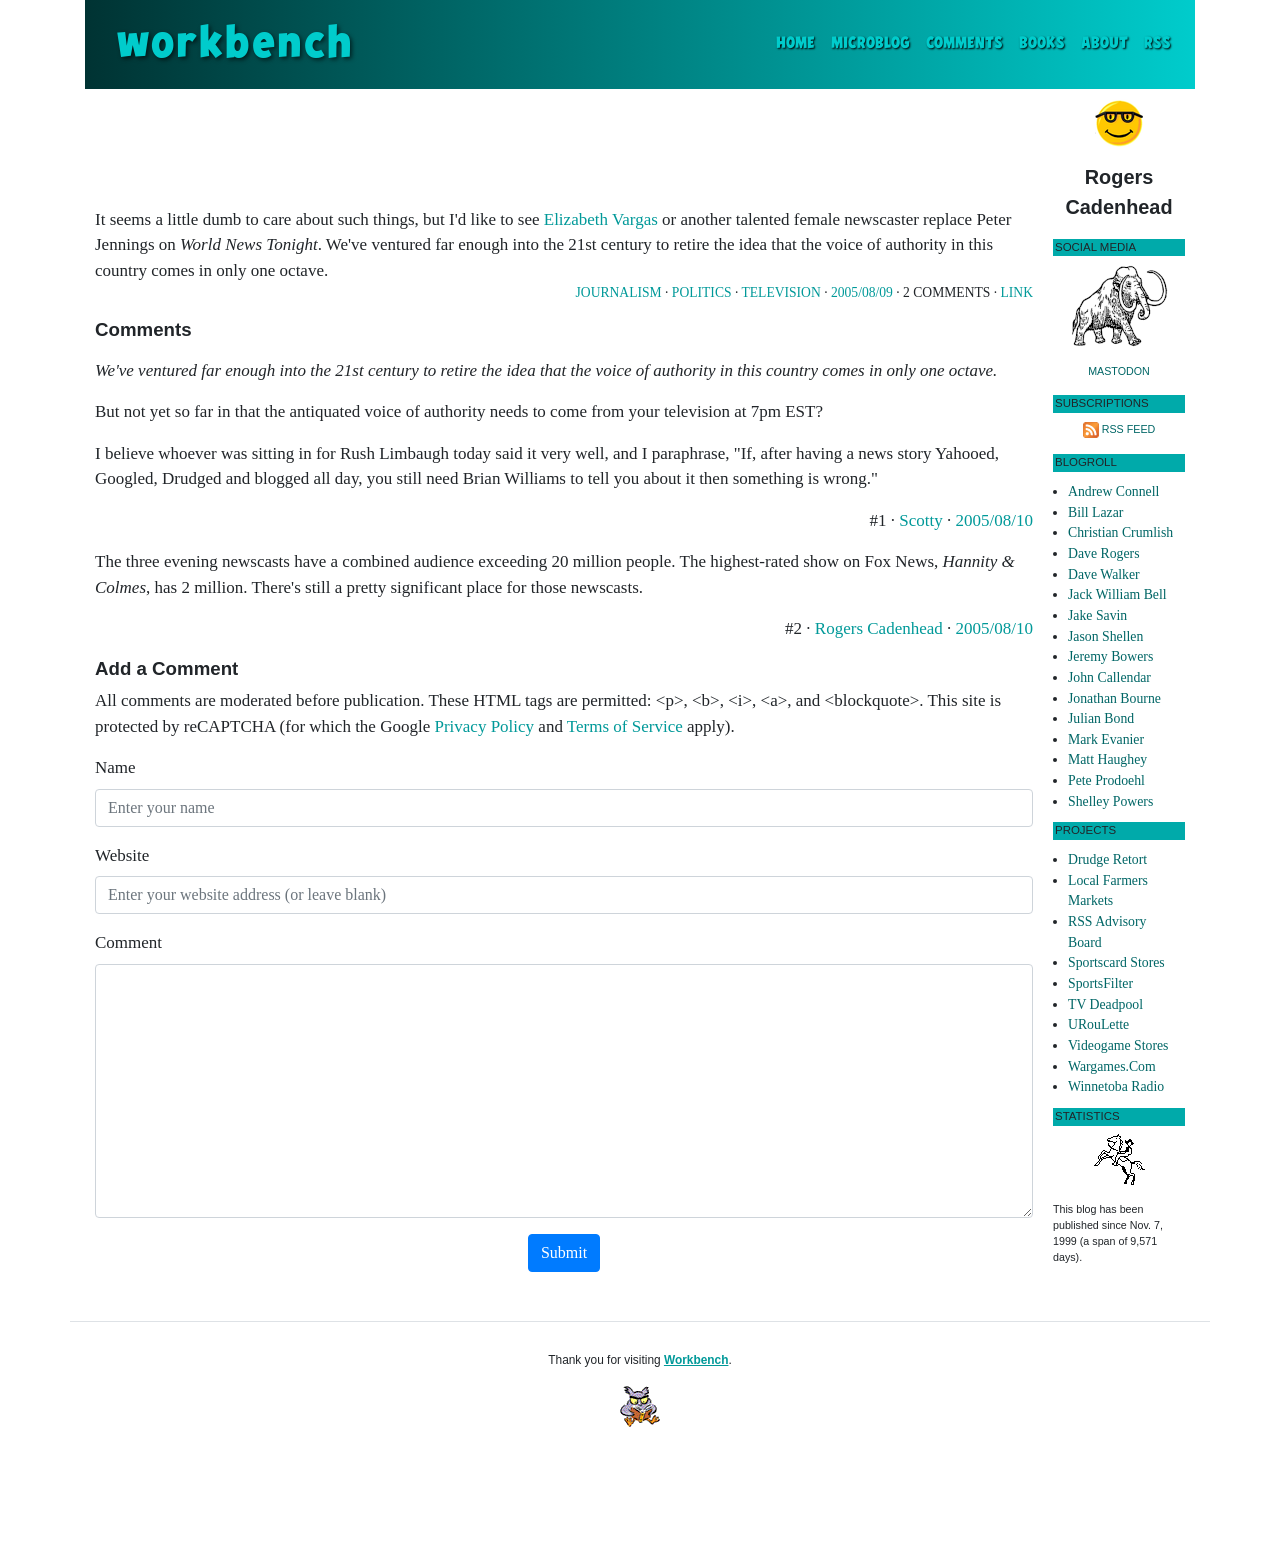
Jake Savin (1097, 615)
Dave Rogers (1103, 553)
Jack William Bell (1117, 594)
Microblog (870, 43)
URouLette (1098, 1024)
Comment (128, 942)
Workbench (696, 1360)
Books (1042, 43)
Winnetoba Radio (1116, 1086)
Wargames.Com (1112, 1066)
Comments (964, 43)
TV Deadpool (1105, 1004)
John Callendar (1109, 677)
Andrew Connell (1113, 491)
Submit (564, 1252)
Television (780, 292)
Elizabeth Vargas (601, 219)
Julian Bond (1101, 718)
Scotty (920, 520)
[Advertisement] (564, 144)
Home (799, 41)
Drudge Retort (1107, 859)
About (1104, 43)
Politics (702, 292)
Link (1017, 292)
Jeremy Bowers (1110, 656)
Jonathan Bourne (1114, 698)
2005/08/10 (994, 520)
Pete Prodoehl (1106, 780)
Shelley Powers (1110, 801)
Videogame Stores (1118, 1045)
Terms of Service (625, 726)
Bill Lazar (1095, 512)
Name (115, 767)
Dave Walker (1104, 574)
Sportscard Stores (1116, 962)
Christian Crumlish (1120, 532)
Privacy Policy (484, 726)
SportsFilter (1100, 983)
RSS (1157, 43)
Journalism (619, 292)
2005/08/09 (862, 292)
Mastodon (1119, 371)
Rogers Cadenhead (879, 628)
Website (122, 855)
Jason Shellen (1105, 636)
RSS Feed (1129, 429)
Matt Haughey (1107, 759)
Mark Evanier (1106, 739)
